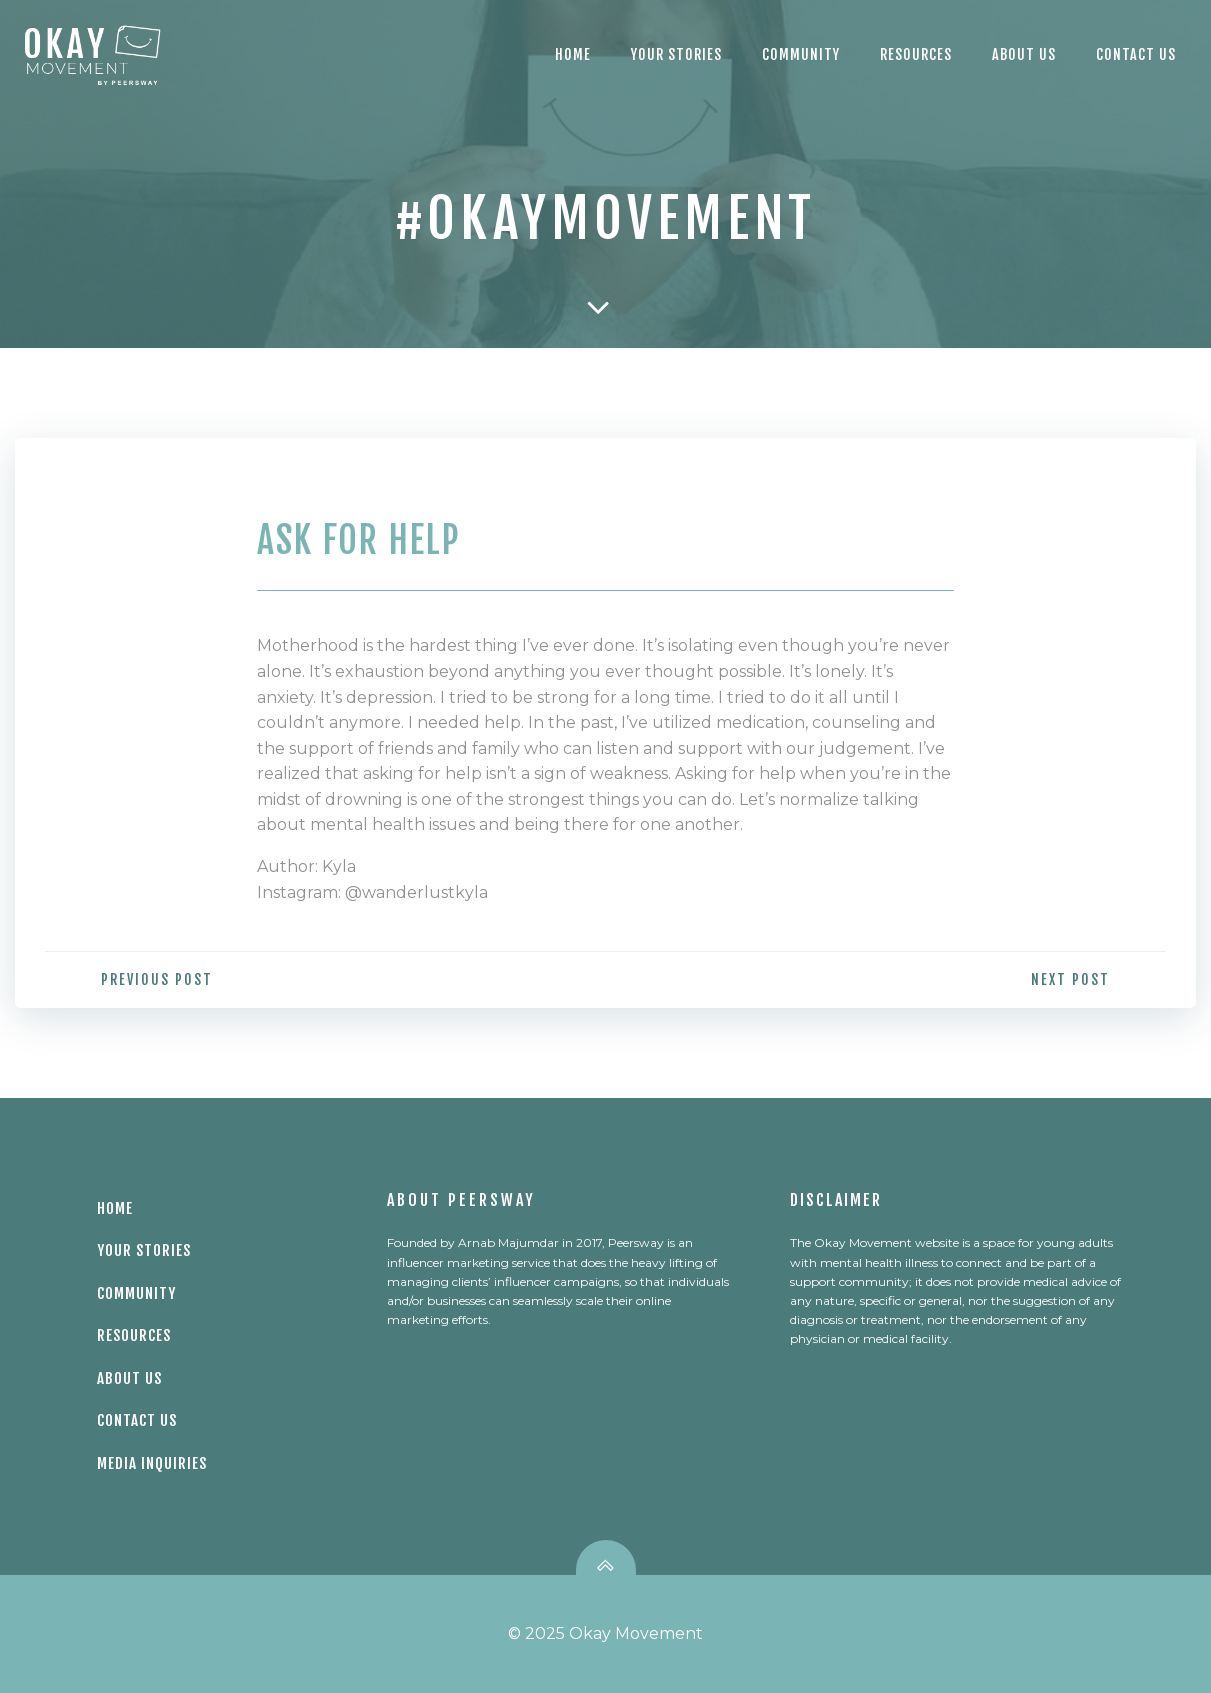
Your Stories (676, 54)
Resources (916, 54)
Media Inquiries (152, 1463)
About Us (1024, 54)
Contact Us (137, 1420)
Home (573, 54)
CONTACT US (1136, 54)
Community (801, 54)
